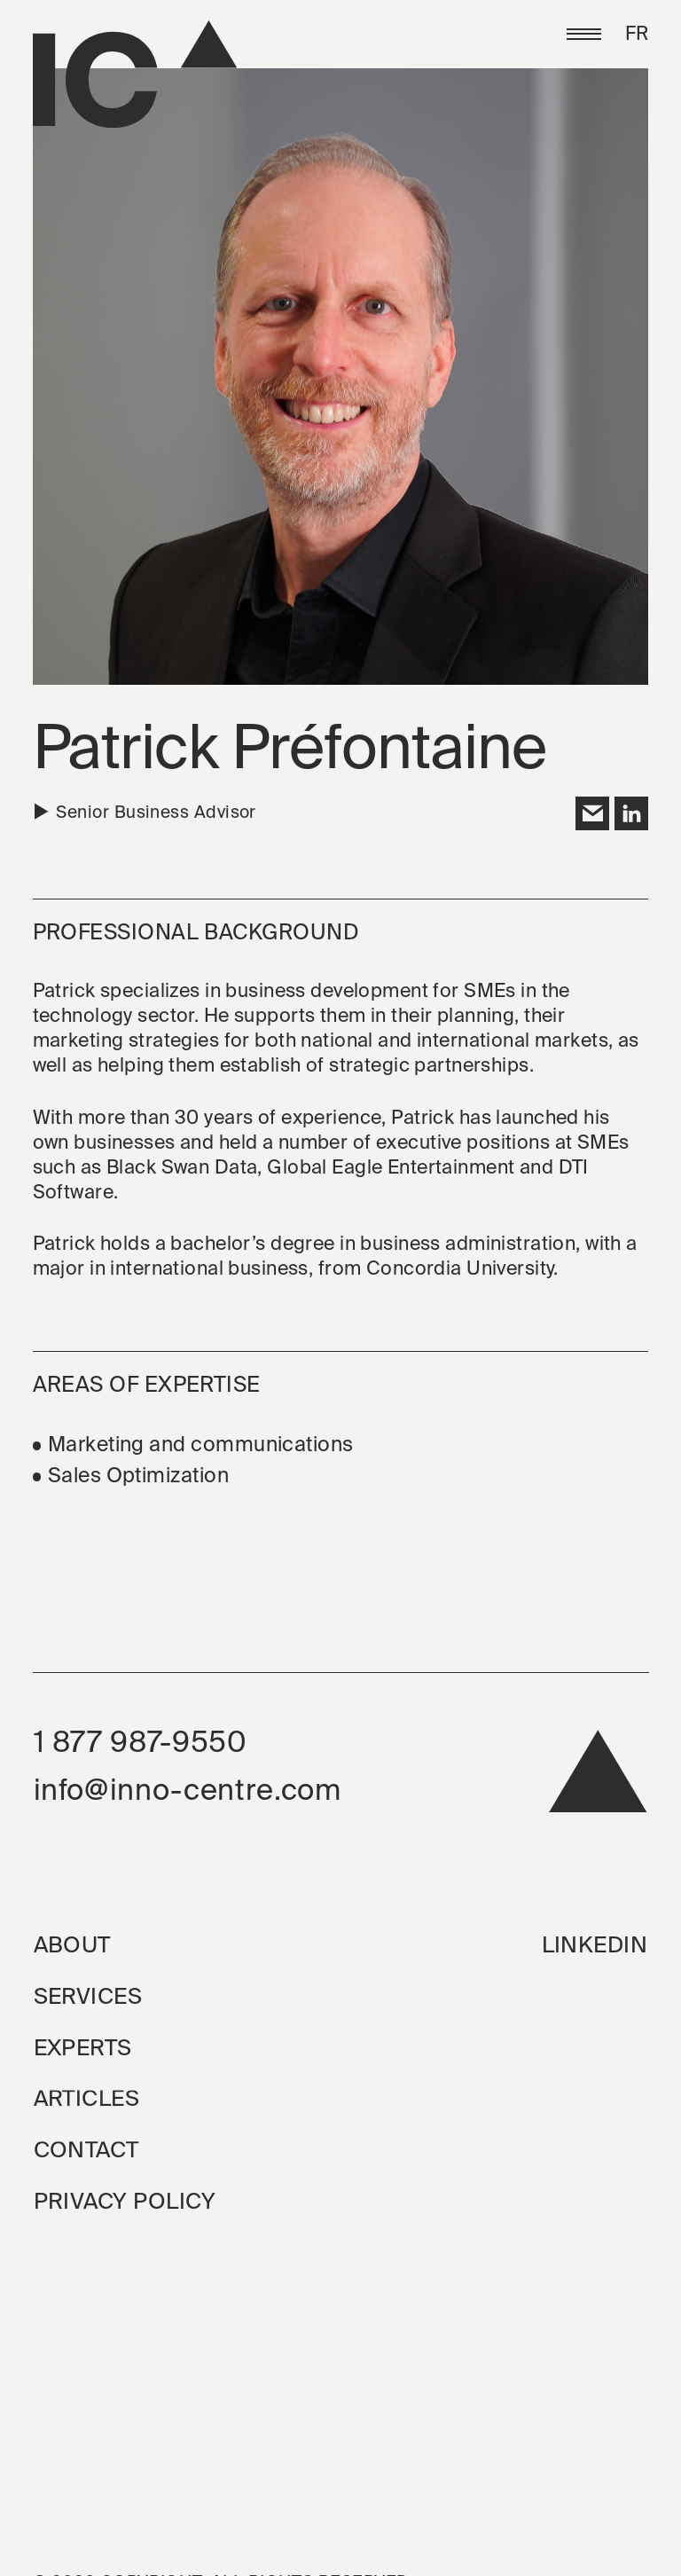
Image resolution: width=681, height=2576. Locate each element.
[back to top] (598, 1779)
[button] (583, 34)
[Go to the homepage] (135, 74)
